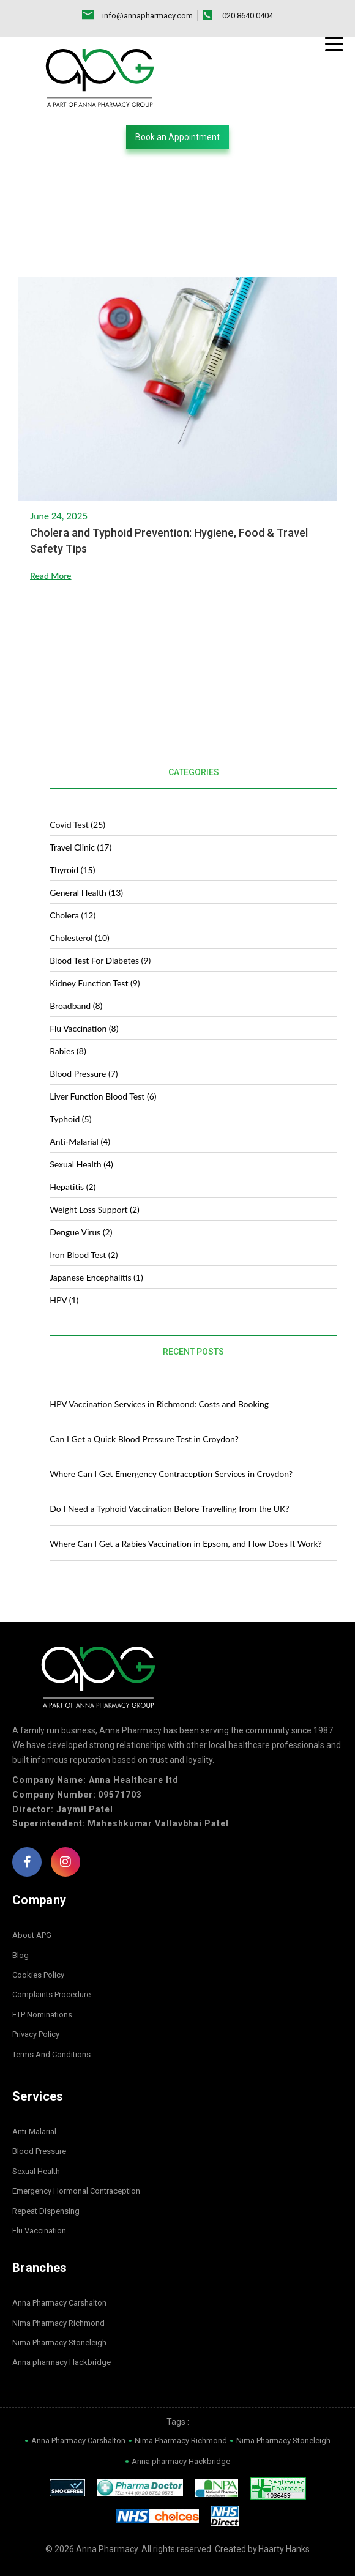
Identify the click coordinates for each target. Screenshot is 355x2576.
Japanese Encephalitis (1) (96, 1277)
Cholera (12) (72, 915)
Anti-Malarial (34, 2131)
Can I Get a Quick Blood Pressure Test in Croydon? (144, 1439)
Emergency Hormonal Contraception (76, 2190)
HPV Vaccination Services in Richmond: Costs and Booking (159, 1404)
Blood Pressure (39, 2151)
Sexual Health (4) (81, 1164)
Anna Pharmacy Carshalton (59, 2303)
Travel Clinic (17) (80, 847)
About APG (31, 1935)
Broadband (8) (76, 1005)
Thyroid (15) (72, 870)
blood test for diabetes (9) (100, 960)
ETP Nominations (42, 2014)
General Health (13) (86, 892)
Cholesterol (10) (80, 937)
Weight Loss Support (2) (95, 1209)
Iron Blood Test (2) (84, 1254)
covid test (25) (77, 824)
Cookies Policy (38, 1974)
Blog (20, 1955)
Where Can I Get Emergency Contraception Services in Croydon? (172, 1474)
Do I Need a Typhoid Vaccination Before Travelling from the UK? (169, 1508)
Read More (51, 576)
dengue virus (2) (81, 1232)
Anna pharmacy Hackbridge (61, 2362)
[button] (177, 137)
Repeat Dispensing (46, 2211)
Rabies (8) (68, 1051)
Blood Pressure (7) (84, 1073)
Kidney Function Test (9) (95, 983)
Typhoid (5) (70, 1119)
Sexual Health (36, 2171)
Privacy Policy (35, 2034)
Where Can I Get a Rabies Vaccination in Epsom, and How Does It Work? (186, 1543)
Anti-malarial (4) (80, 1141)
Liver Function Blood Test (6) (103, 1096)
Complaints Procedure (51, 1995)
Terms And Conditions (51, 2054)
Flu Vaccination (39, 2230)
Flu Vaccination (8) (84, 1028)
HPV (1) (64, 1300)
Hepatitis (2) (72, 1187)
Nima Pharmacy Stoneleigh (59, 2342)
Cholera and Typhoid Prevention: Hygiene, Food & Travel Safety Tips (169, 541)
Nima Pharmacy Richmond (58, 2323)
